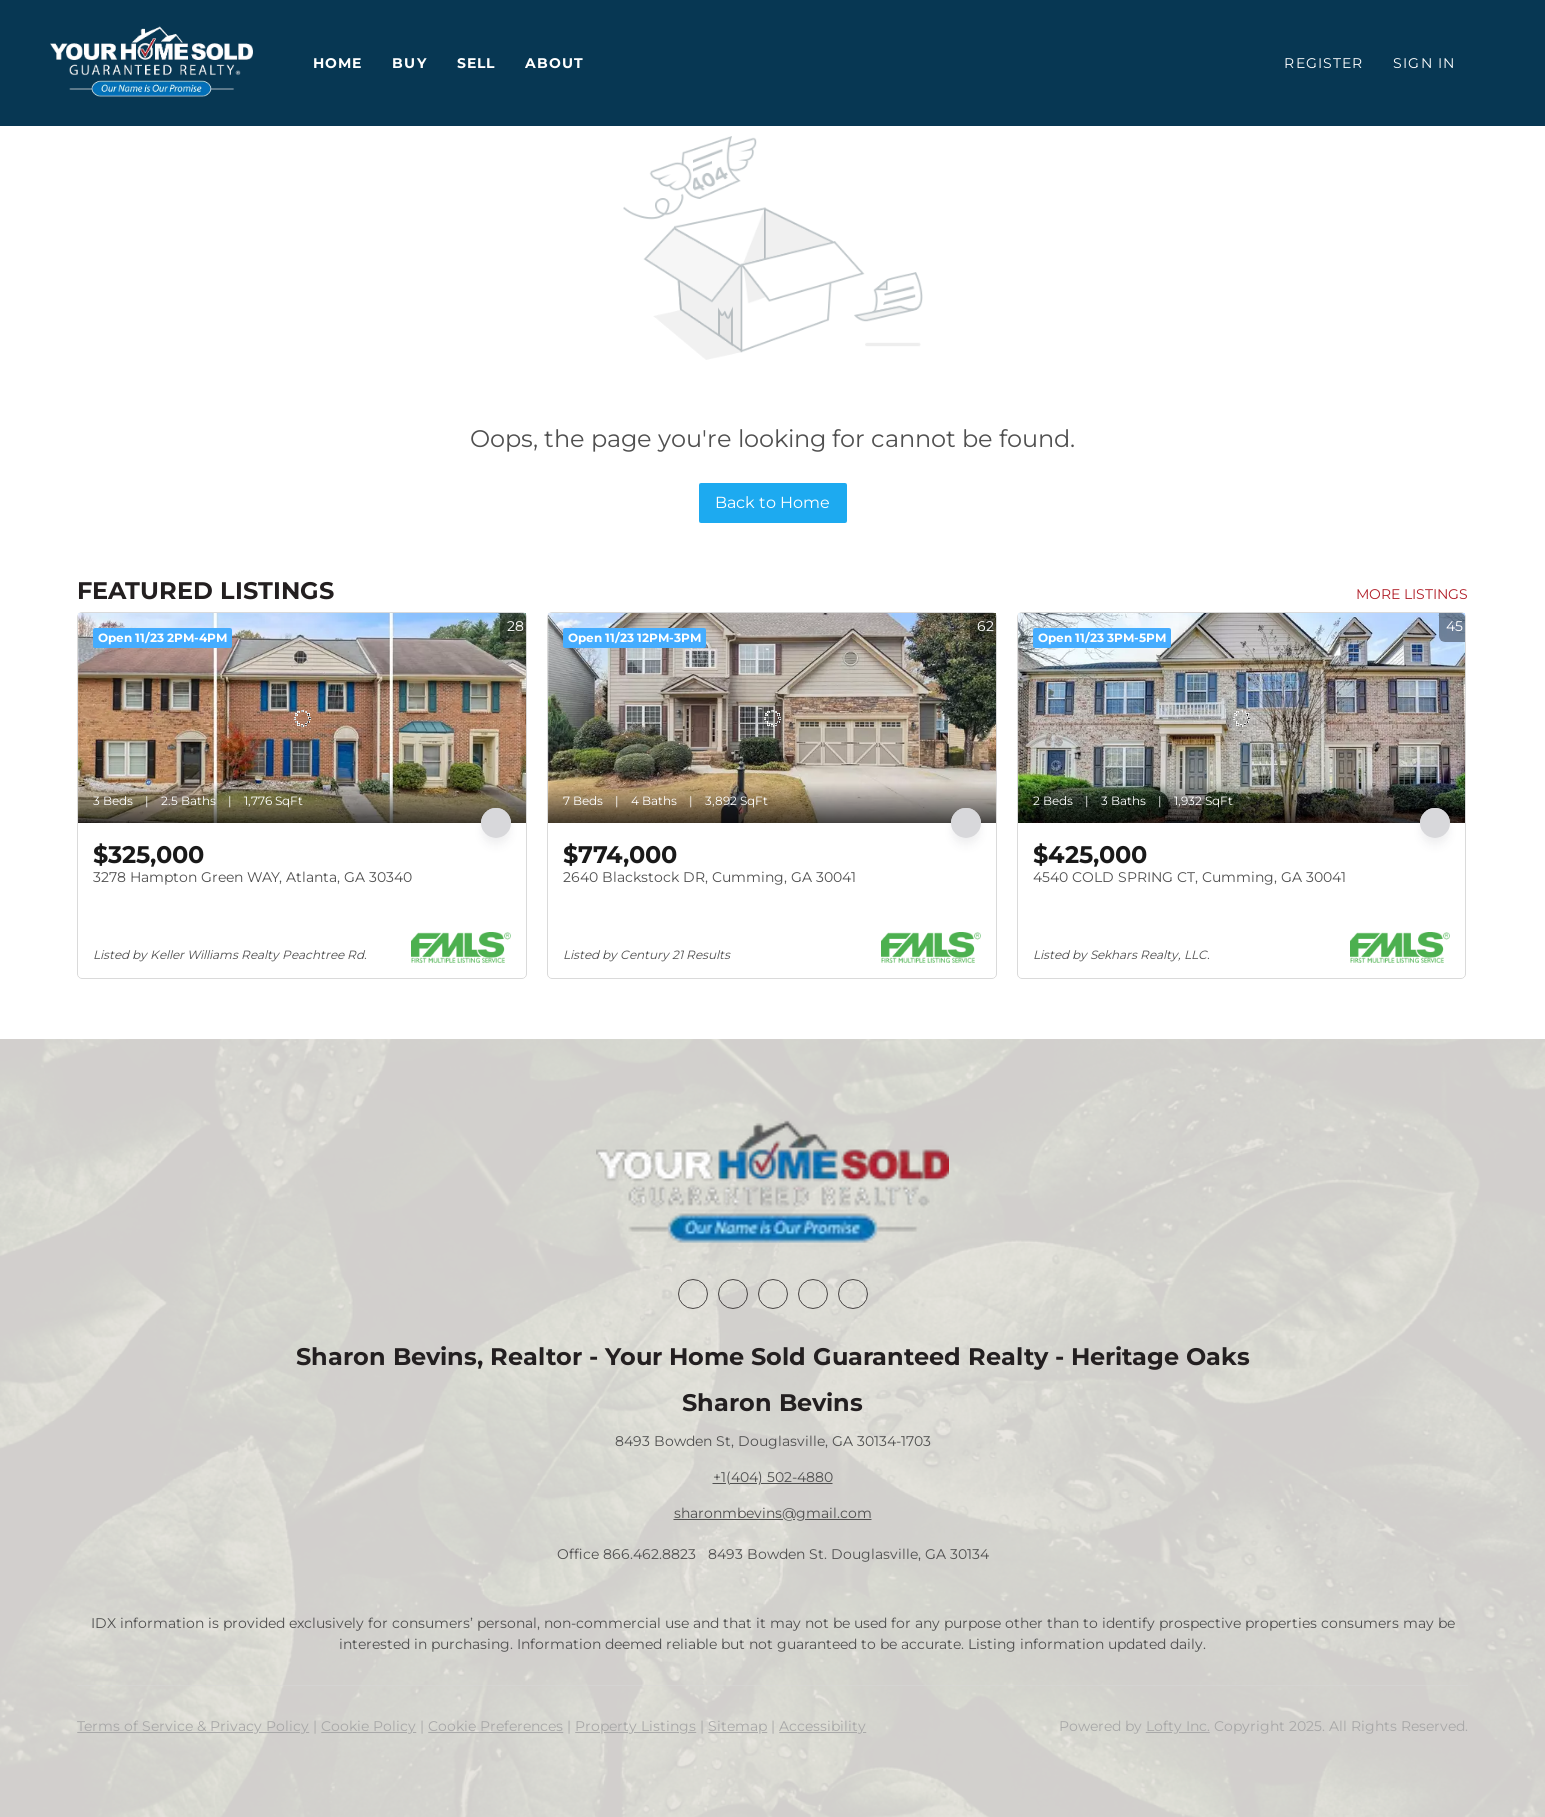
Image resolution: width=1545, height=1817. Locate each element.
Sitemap (737, 1726)
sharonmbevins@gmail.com (773, 1513)
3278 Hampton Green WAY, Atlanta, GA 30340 (252, 877)
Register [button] (1323, 63)
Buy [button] (409, 63)
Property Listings (635, 1726)
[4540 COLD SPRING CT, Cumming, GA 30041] (1242, 718)
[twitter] (773, 1294)
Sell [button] (476, 63)
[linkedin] (733, 1294)
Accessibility (822, 1726)
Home (337, 63)
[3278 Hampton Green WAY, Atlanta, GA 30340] (302, 718)
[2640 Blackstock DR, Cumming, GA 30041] (772, 718)
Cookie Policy (368, 1726)
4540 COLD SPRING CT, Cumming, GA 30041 (1189, 877)
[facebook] (693, 1294)
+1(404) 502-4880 (773, 1477)
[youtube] (853, 1294)
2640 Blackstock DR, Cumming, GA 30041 (709, 877)
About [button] (555, 63)
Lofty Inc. (1178, 1726)
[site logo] (772, 1184)
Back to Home (772, 502)
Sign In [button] (1424, 63)
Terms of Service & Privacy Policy (193, 1726)
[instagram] (813, 1294)
